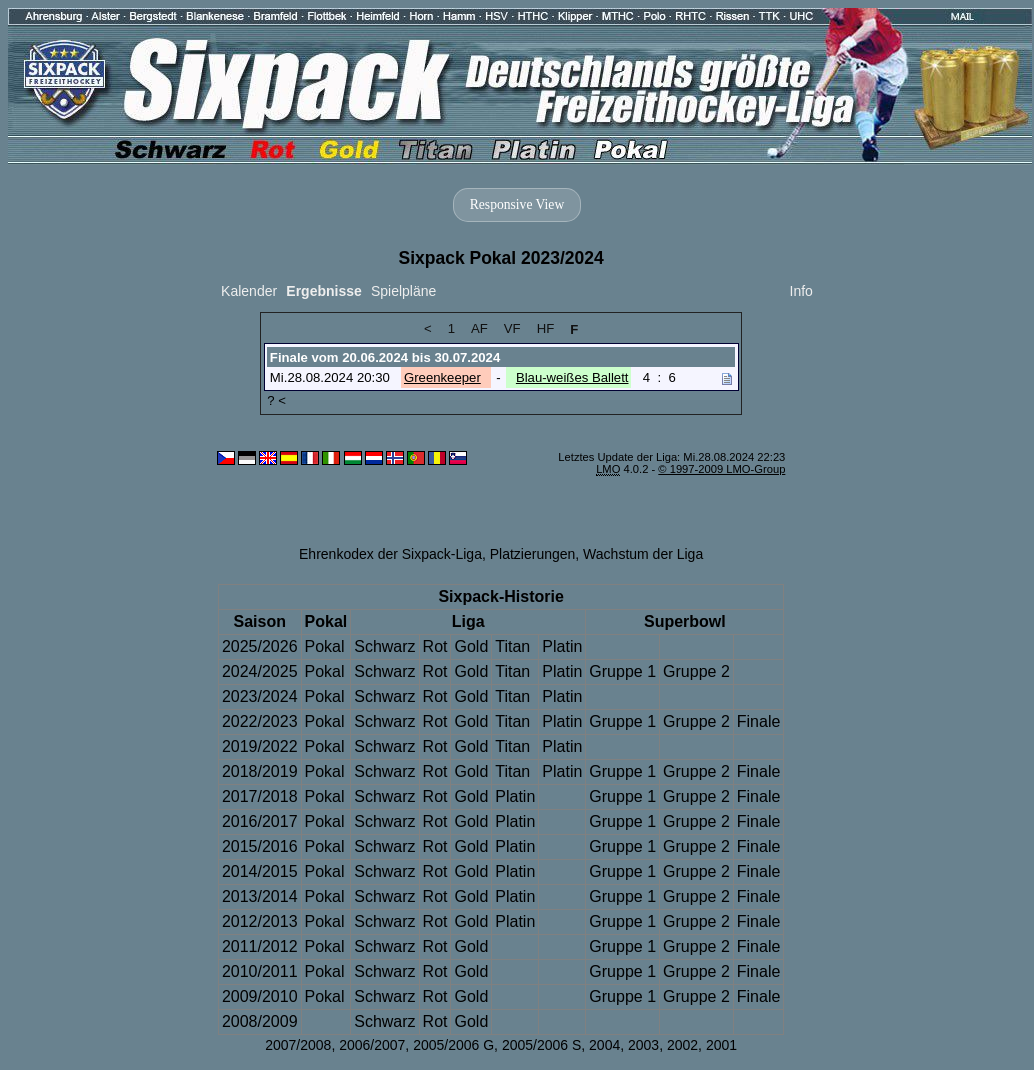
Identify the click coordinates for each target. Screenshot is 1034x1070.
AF (479, 328)
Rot (435, 646)
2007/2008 (298, 1045)
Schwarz (384, 646)
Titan (512, 646)
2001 (721, 1045)
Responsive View (517, 204)
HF (546, 328)
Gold (471, 646)
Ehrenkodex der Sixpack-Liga (390, 554)
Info (801, 291)
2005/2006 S (541, 1045)
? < (276, 400)
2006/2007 (372, 1045)
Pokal (325, 646)
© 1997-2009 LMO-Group (721, 469)
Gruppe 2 (696, 671)
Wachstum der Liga (643, 554)
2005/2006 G (453, 1045)
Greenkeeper (442, 377)
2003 (643, 1045)
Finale (759, 721)
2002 (682, 1045)
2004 (604, 1045)
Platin (562, 646)
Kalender (249, 291)
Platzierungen (533, 554)
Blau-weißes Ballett (572, 377)
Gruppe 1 (622, 671)
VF (512, 328)
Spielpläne (403, 291)
